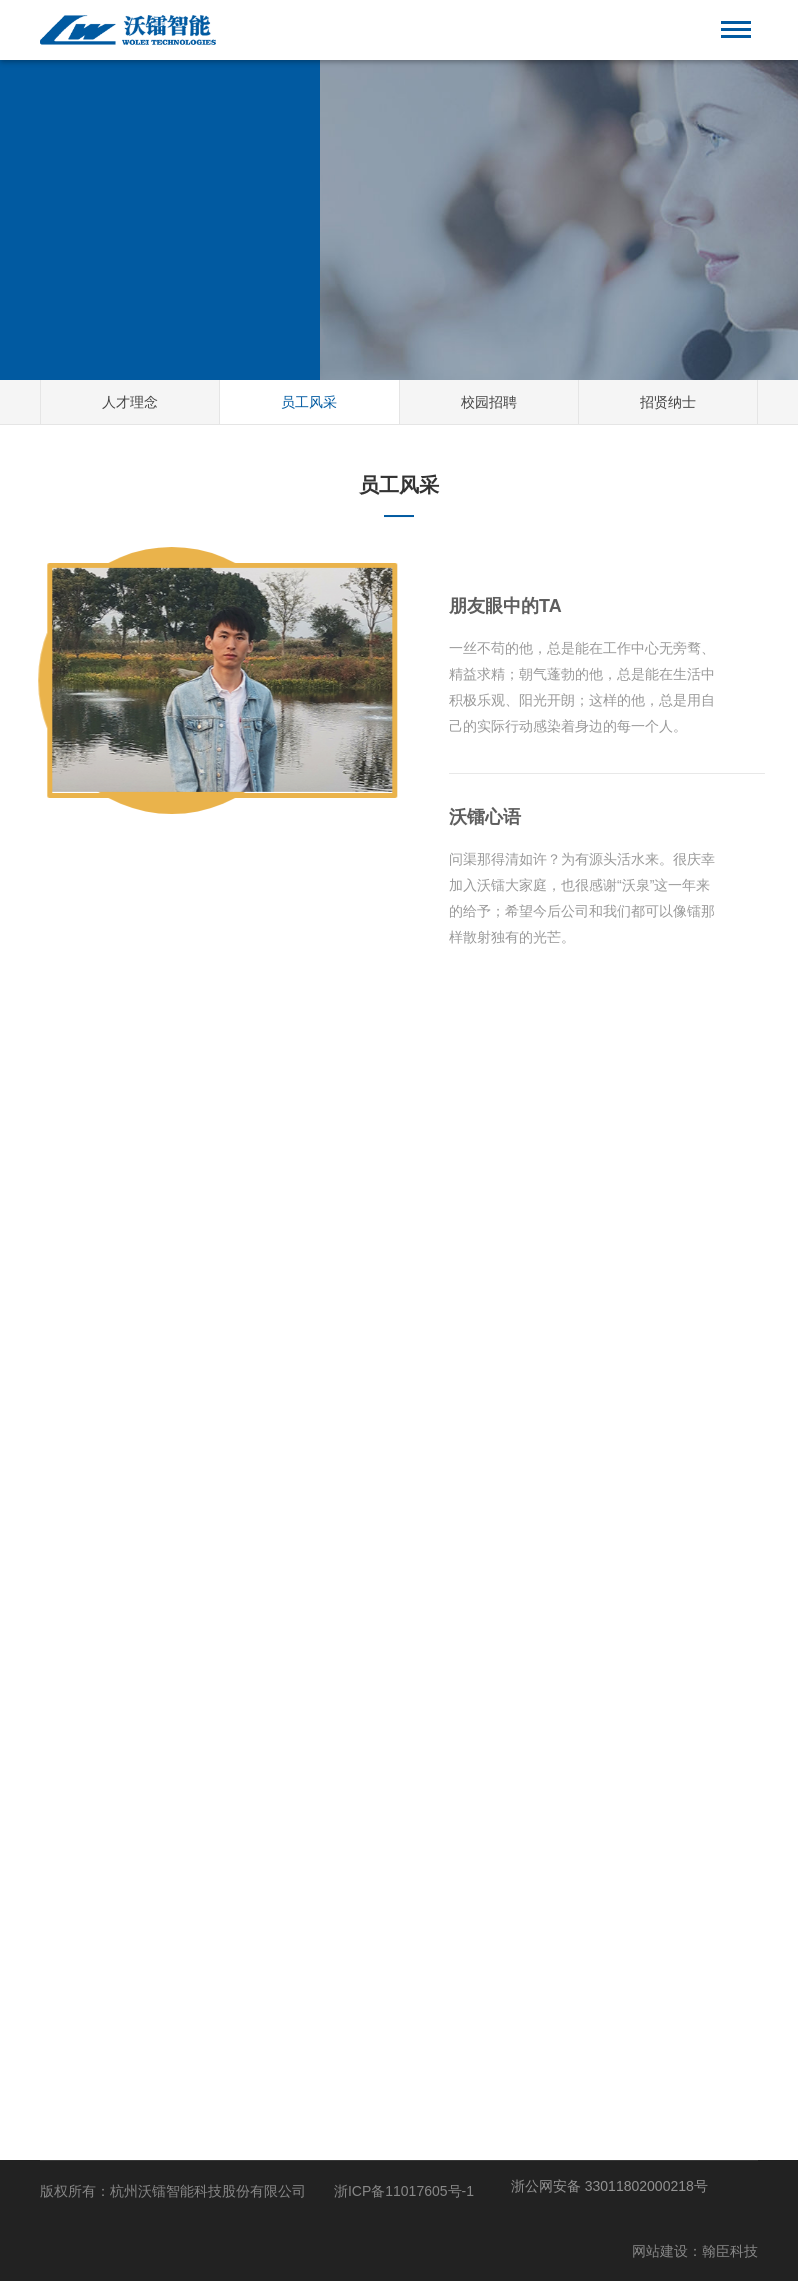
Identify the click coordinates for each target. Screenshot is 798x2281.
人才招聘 (163, 227)
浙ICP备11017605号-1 (404, 2191)
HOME (95, 227)
